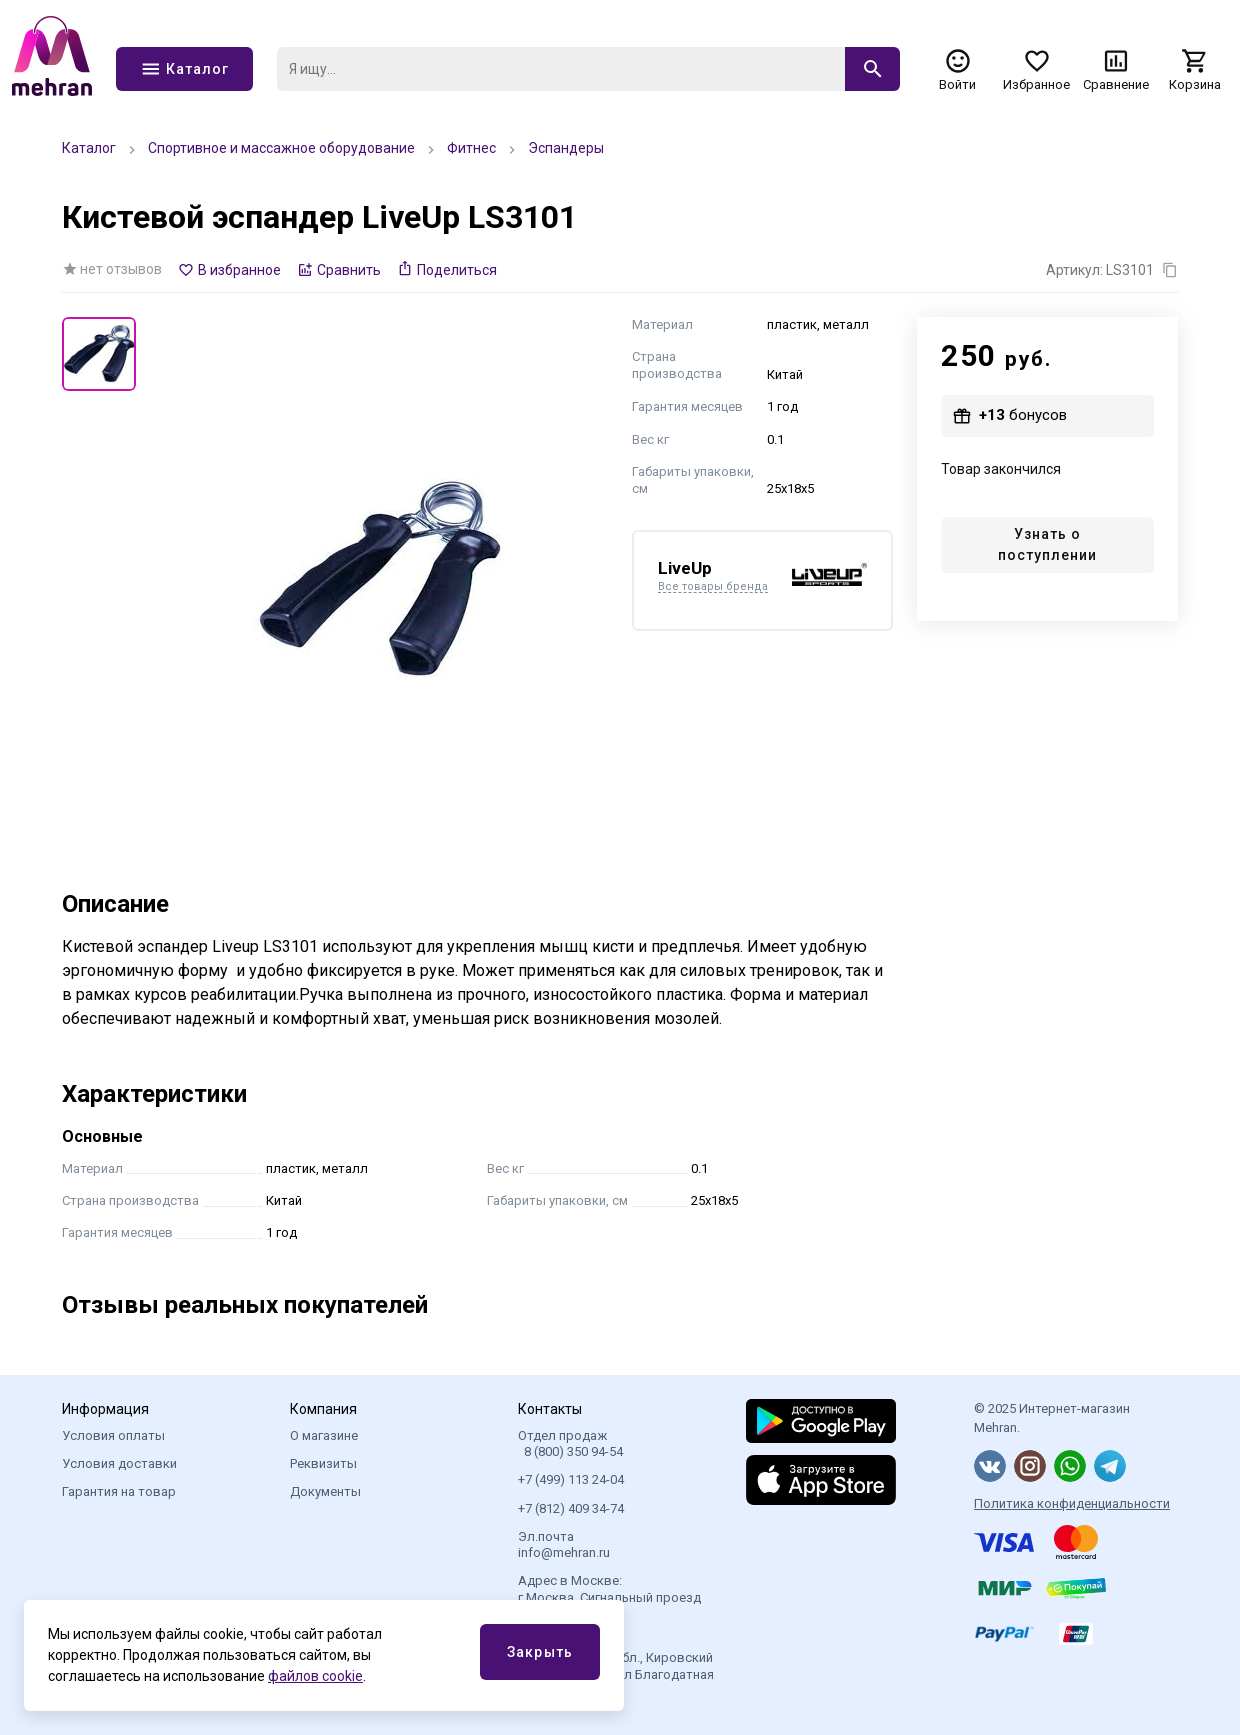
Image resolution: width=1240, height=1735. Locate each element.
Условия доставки (119, 1463)
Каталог (89, 148)
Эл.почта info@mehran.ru (564, 1544)
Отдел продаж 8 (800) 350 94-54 (570, 1443)
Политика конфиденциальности (1072, 1503)
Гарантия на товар (119, 1491)
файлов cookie (315, 1676)
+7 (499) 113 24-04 (571, 1479)
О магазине (324, 1435)
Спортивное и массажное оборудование (281, 148)
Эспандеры (566, 148)
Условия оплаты (113, 1435)
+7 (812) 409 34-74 (571, 1508)
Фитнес (471, 148)
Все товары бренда (713, 587)
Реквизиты (323, 1463)
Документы (325, 1491)
